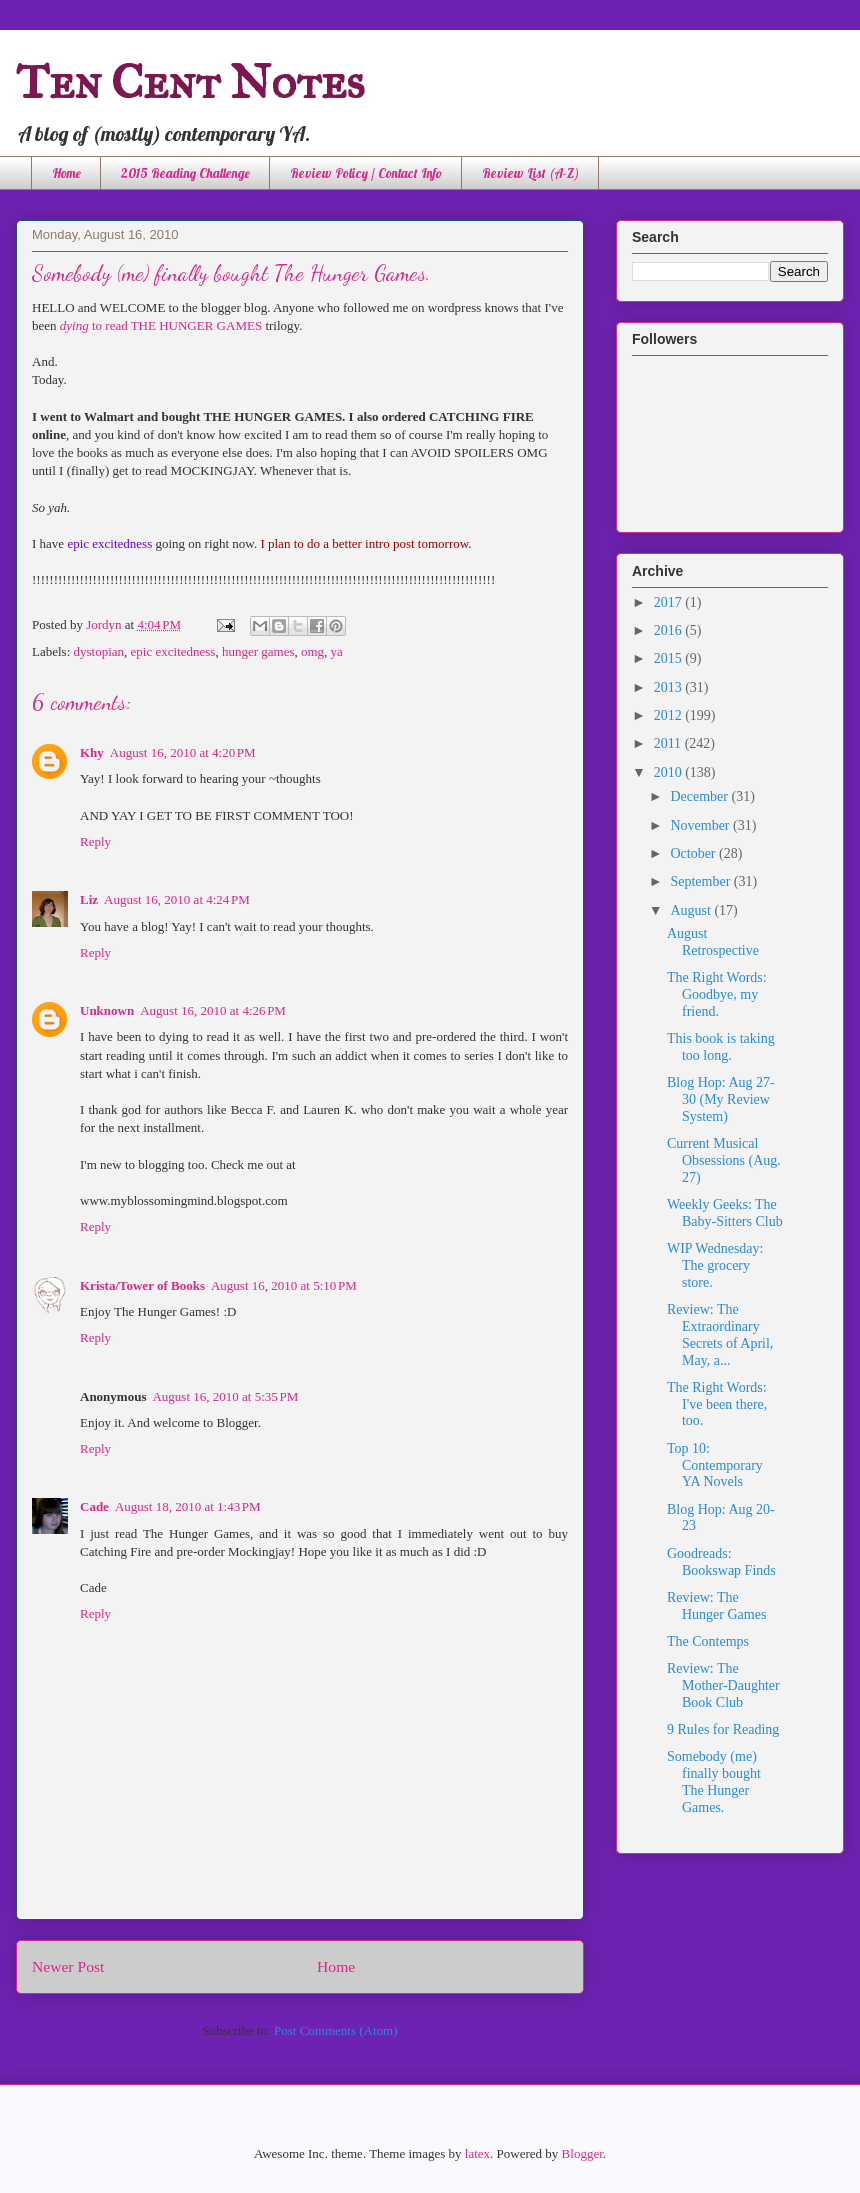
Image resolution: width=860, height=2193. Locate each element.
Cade (94, 1506)
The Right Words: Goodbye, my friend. (717, 994)
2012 (670, 715)
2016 (670, 630)
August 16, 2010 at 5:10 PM (284, 1285)
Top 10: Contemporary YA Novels (715, 1465)
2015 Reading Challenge (185, 173)
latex (477, 2153)
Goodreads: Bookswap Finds (721, 1562)
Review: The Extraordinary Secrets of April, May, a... (720, 1334)
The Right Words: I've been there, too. (717, 1404)
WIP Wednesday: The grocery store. (715, 1265)
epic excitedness (173, 651)
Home (66, 173)
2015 (670, 658)
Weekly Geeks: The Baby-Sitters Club (725, 1213)
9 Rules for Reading (723, 1729)
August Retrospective (713, 942)
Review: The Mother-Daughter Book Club (723, 1685)
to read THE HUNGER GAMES (175, 325)
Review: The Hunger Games (716, 1606)
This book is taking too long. (721, 1047)
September (701, 881)
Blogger (582, 2153)
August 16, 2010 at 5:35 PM (225, 1396)
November (701, 825)
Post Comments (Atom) (336, 2030)
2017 (670, 602)
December (700, 796)
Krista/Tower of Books (142, 1285)
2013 (670, 687)
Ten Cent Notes (190, 81)
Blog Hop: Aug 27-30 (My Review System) (721, 1099)
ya (337, 651)
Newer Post (68, 1966)
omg (312, 651)
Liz (89, 899)
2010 (670, 772)
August (692, 910)
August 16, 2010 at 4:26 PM (213, 1010)
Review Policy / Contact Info (366, 173)
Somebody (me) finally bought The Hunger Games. (714, 1781)
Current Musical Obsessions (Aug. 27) (724, 1160)
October (694, 853)
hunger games (258, 651)
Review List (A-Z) (530, 173)
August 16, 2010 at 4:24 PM (177, 899)
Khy (92, 752)
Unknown (107, 1010)
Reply (95, 841)
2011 (669, 743)
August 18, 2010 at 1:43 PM (188, 1506)
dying (74, 325)
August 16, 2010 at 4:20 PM (183, 752)
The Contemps (708, 1641)
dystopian (99, 651)
